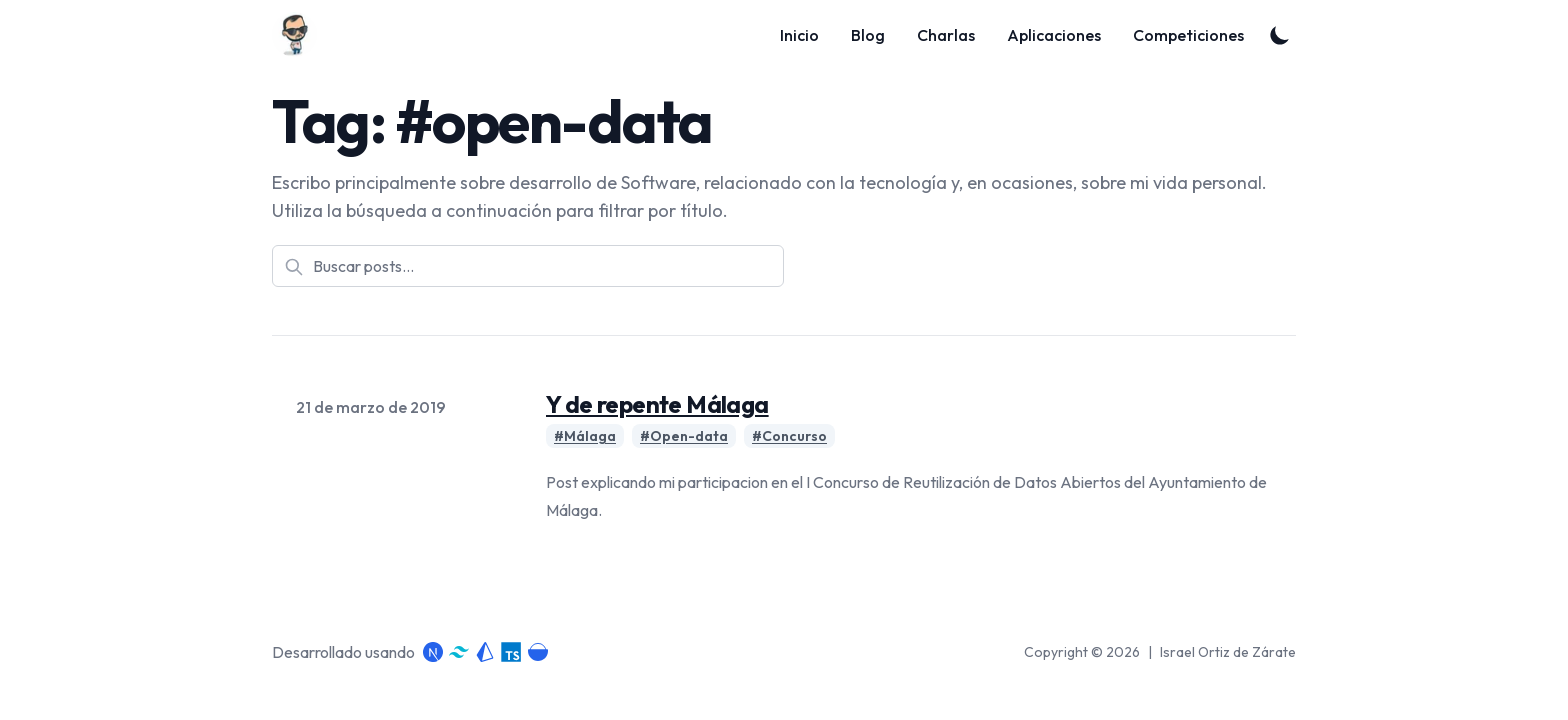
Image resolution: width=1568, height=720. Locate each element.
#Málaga (585, 436)
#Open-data (684, 436)
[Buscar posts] (528, 266)
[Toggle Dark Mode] (1280, 35)
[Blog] (300, 34)
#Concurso (789, 436)
